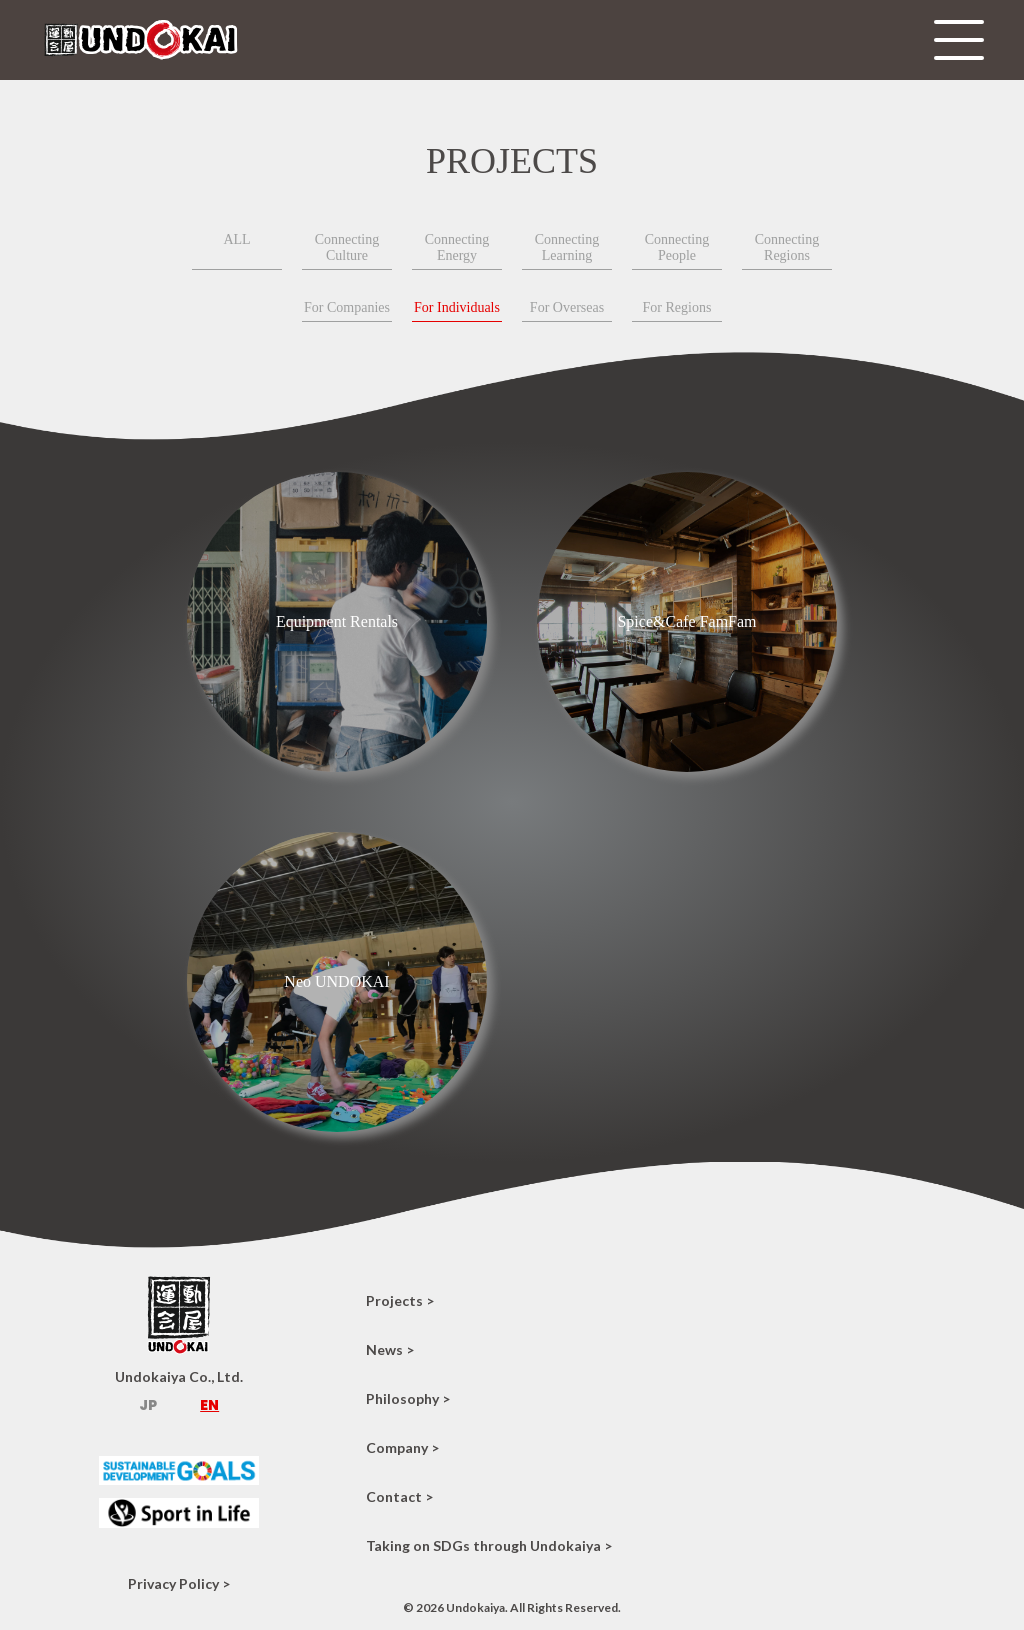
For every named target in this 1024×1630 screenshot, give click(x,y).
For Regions (677, 307)
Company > (402, 1447)
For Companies (347, 307)
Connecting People (677, 247)
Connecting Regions (787, 247)
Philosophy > (408, 1398)
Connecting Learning (567, 247)
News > (390, 1349)
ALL (236, 239)
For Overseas (567, 307)
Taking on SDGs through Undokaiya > (489, 1545)
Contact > (399, 1496)
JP (148, 1405)
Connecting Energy (457, 247)
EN (209, 1405)
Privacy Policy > (179, 1583)
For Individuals (457, 307)
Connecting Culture (347, 247)
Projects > (400, 1300)
